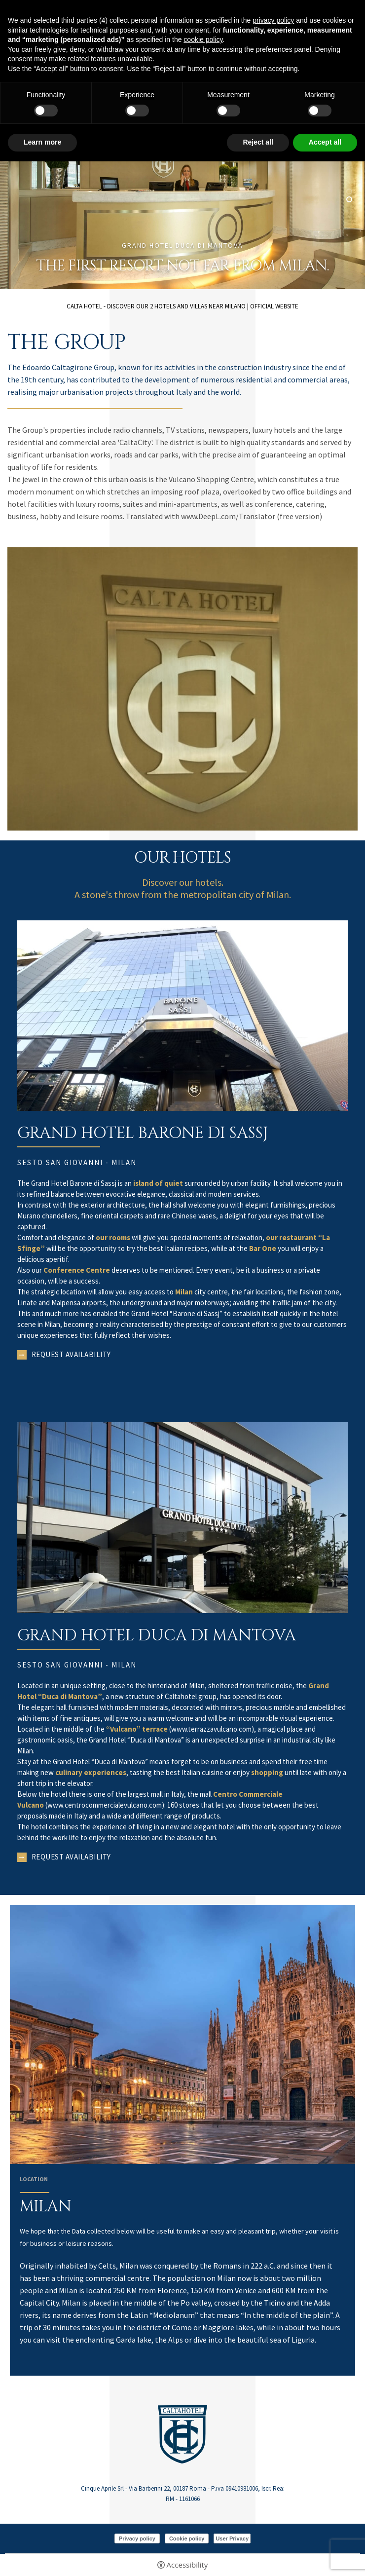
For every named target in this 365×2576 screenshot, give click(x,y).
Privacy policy (137, 2538)
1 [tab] (349, 191)
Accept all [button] (325, 142)
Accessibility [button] (187, 2565)
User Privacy (232, 2538)
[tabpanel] (182, 186)
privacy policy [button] (273, 20)
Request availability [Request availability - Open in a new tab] (71, 1354)
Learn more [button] (42, 142)
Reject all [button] (258, 142)
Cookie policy (187, 2538)
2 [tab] (349, 199)
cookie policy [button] (202, 39)
